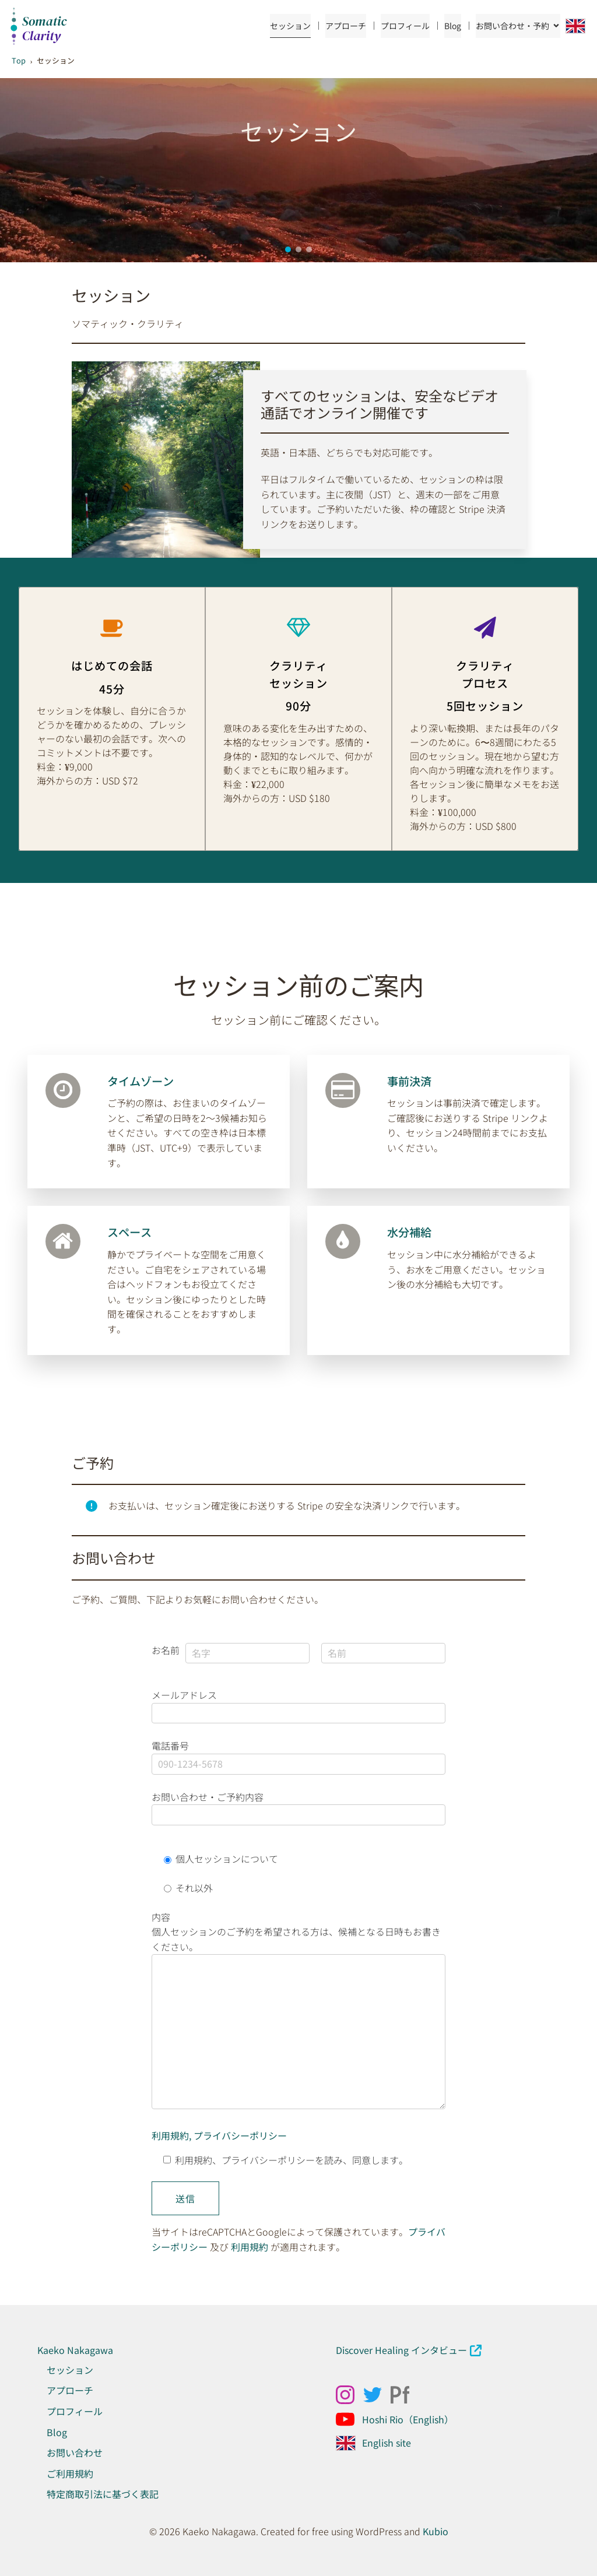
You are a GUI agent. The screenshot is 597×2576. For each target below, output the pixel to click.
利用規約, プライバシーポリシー (219, 2135)
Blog (452, 25)
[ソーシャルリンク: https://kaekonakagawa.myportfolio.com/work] (404, 2394)
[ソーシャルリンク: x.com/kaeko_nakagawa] (377, 2394)
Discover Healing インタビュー (401, 2350)
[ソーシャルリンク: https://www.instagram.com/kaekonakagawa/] (349, 2394)
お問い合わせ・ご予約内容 (299, 1806)
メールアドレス (299, 1704)
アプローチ (345, 25)
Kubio (435, 2531)
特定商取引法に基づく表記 (103, 2494)
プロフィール (405, 25)
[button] (288, 249)
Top (19, 60)
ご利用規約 (70, 2473)
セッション (290, 25)
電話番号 (299, 1755)
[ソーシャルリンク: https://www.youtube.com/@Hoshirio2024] (349, 2419)
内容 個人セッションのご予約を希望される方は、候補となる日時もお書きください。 (299, 2014)
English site (386, 2443)
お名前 (166, 1650)
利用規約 (249, 2247)
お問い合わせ (75, 2452)
